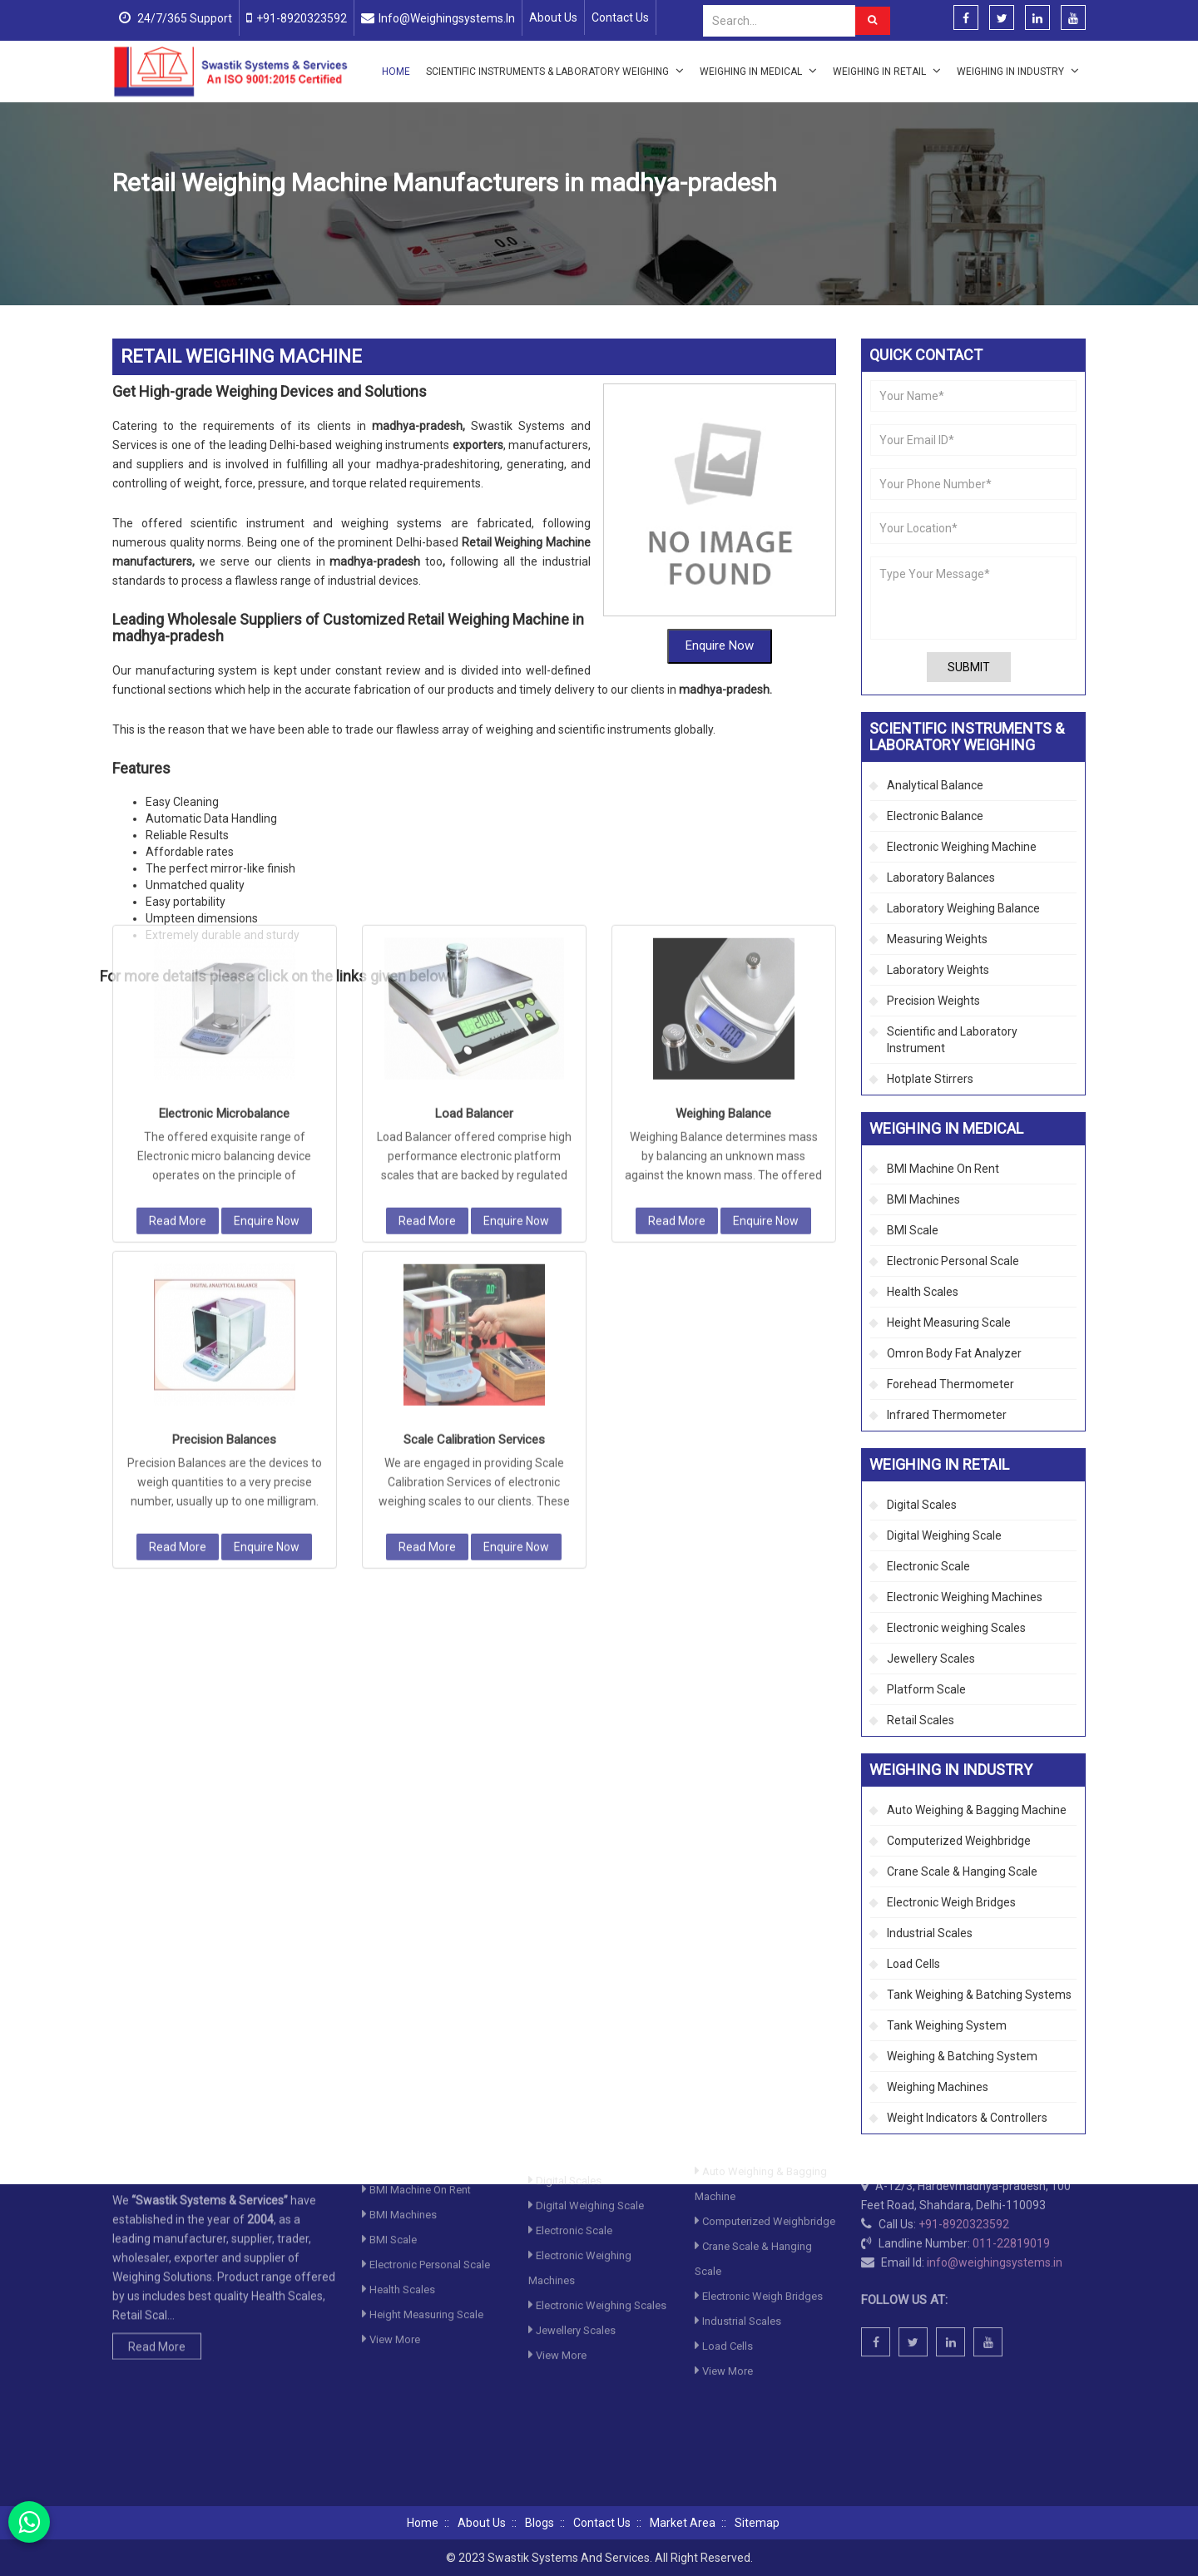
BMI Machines (923, 1199)
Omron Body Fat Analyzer (954, 1353)
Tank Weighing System (947, 2025)
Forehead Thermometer (950, 1384)
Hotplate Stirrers (930, 1078)
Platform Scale (926, 1689)
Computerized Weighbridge (959, 1840)
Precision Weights (933, 1000)
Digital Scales (922, 1504)
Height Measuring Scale (949, 1322)
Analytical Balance (935, 785)
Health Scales (922, 1291)
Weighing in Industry (1018, 70)
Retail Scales (920, 1720)
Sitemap (757, 2522)
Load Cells (913, 1963)
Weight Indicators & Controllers (967, 2117)
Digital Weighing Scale (944, 1535)
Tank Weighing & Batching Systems (979, 1994)
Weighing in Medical (758, 70)
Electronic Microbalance (224, 835)
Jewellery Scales (931, 1658)
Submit (969, 667)
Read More (177, 942)
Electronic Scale (928, 1566)
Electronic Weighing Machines (964, 1597)
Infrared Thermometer (947, 1414)
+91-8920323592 (301, 18)
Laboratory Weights (938, 970)
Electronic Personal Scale (953, 1261)
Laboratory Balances (941, 877)
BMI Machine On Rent (943, 1168)
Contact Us (620, 17)
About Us (553, 17)
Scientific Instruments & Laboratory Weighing (555, 70)
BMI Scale (912, 1230)
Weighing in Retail (887, 70)
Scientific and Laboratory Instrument (952, 1040)
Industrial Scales (930, 1933)
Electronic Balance (935, 816)
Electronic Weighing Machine (485, 223)
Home (396, 71)
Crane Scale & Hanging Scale (962, 1871)
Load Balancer (474, 835)
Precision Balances (224, 1161)
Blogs (539, 2522)
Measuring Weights (937, 939)
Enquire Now (720, 593)
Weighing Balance (723, 835)
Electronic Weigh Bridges (951, 1902)
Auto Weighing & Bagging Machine (977, 1810)
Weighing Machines (937, 2087)
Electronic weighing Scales (956, 1627)
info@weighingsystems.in (447, 18)
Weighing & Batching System (962, 2056)
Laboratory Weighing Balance (963, 908)
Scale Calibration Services (474, 1161)
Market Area (682, 2522)
